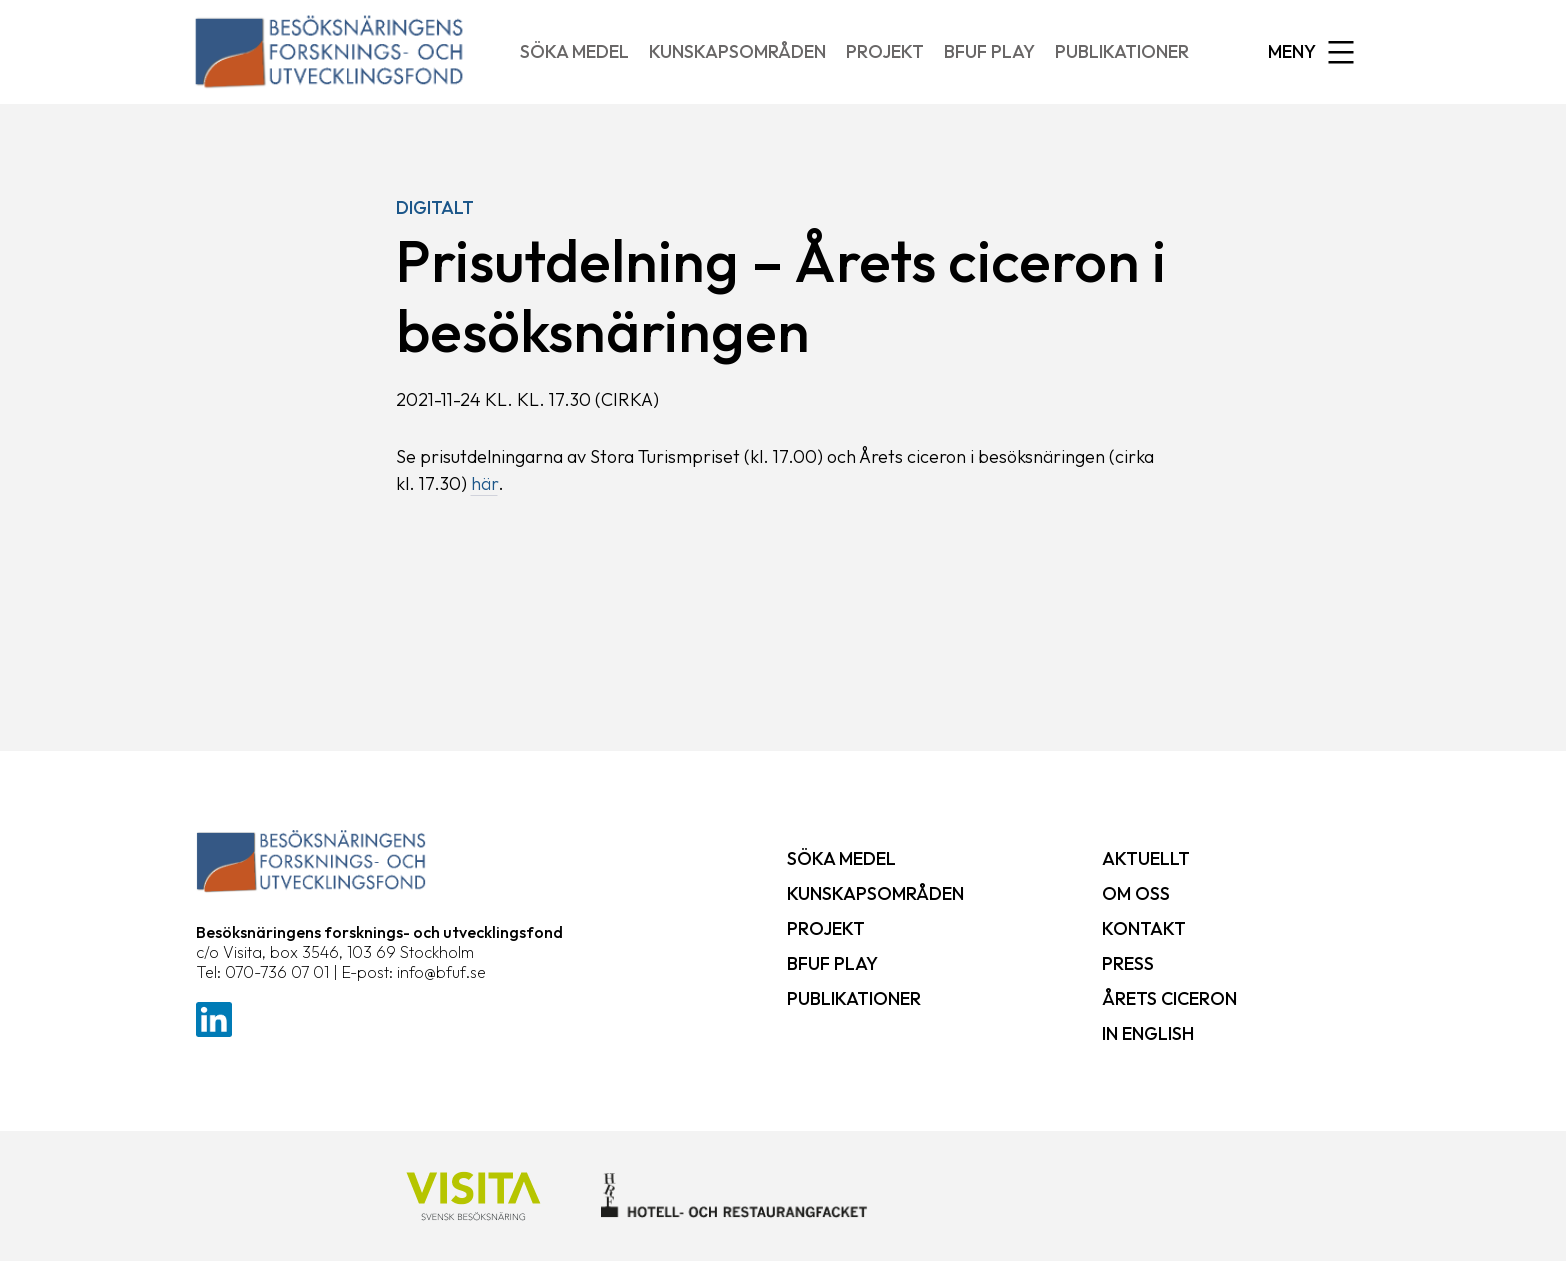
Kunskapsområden (737, 51)
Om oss (1136, 893)
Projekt (885, 51)
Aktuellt (1146, 858)
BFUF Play (989, 51)
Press (1128, 963)
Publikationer (1122, 51)
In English (1148, 1033)
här (484, 483)
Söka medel (574, 51)
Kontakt (1144, 928)
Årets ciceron (1169, 998)
